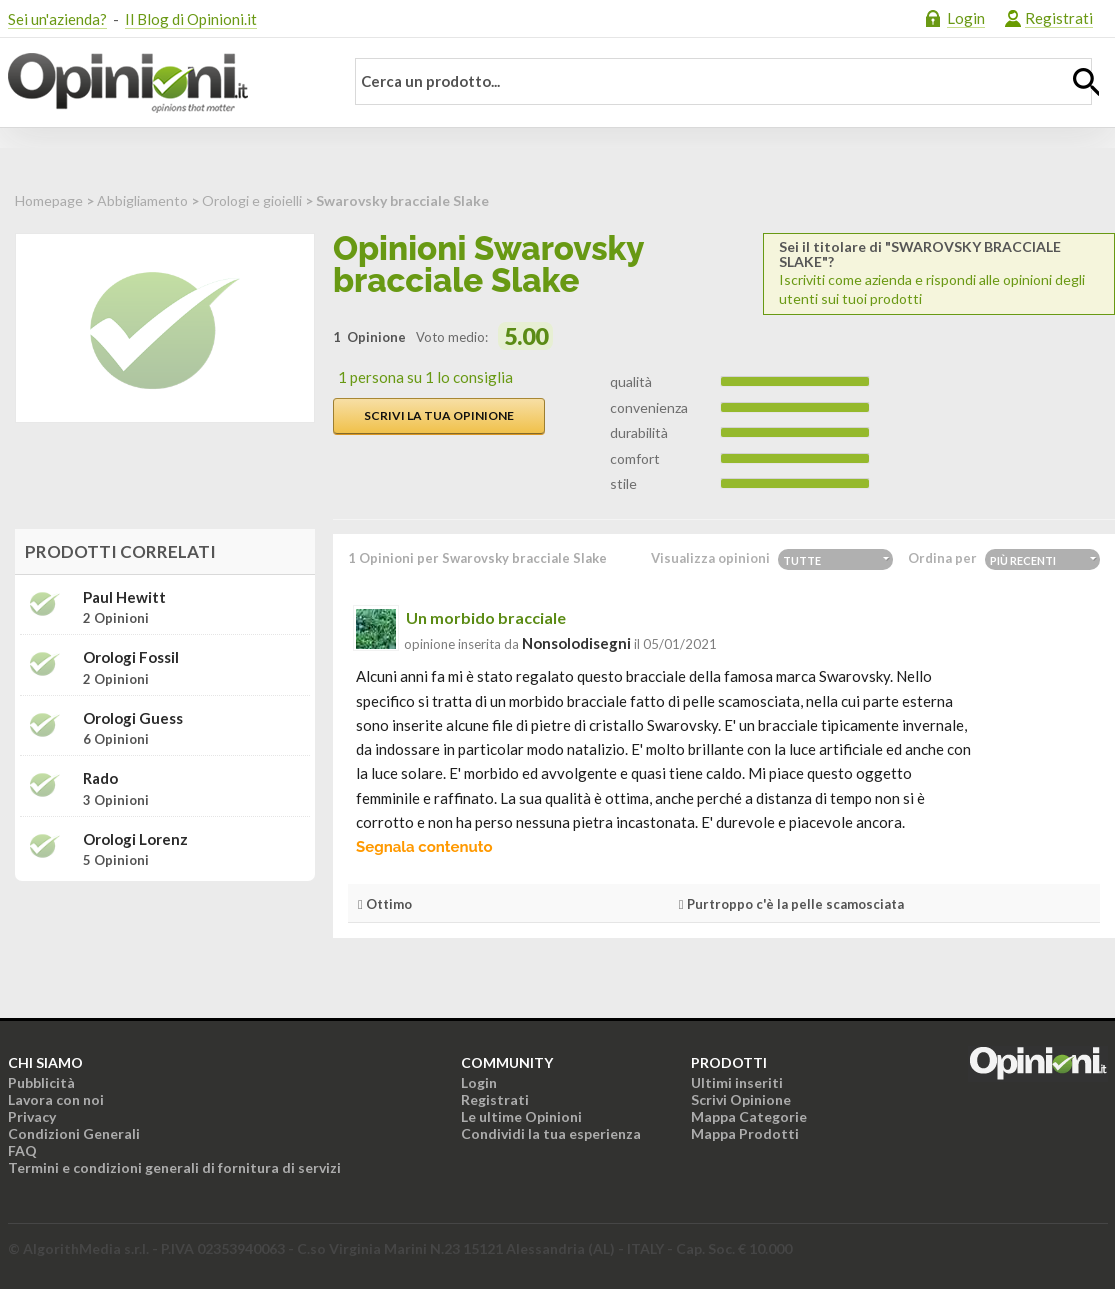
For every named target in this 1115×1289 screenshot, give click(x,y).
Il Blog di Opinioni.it (191, 19)
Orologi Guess (133, 718)
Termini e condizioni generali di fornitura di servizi (174, 1167)
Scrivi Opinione (741, 1099)
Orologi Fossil (131, 657)
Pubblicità (41, 1082)
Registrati (1059, 18)
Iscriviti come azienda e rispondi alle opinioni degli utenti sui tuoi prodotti (939, 273)
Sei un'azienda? (57, 19)
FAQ (22, 1150)
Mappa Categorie (749, 1116)
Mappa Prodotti (745, 1133)
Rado (100, 778)
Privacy (32, 1116)
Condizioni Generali (74, 1133)
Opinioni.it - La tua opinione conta (163, 83)
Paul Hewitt (124, 597)
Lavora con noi (56, 1099)
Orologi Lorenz (135, 839)
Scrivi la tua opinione (439, 415)
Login (966, 18)
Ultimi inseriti (737, 1082)
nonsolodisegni (576, 643)
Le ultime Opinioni (521, 1116)
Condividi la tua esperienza (551, 1133)
